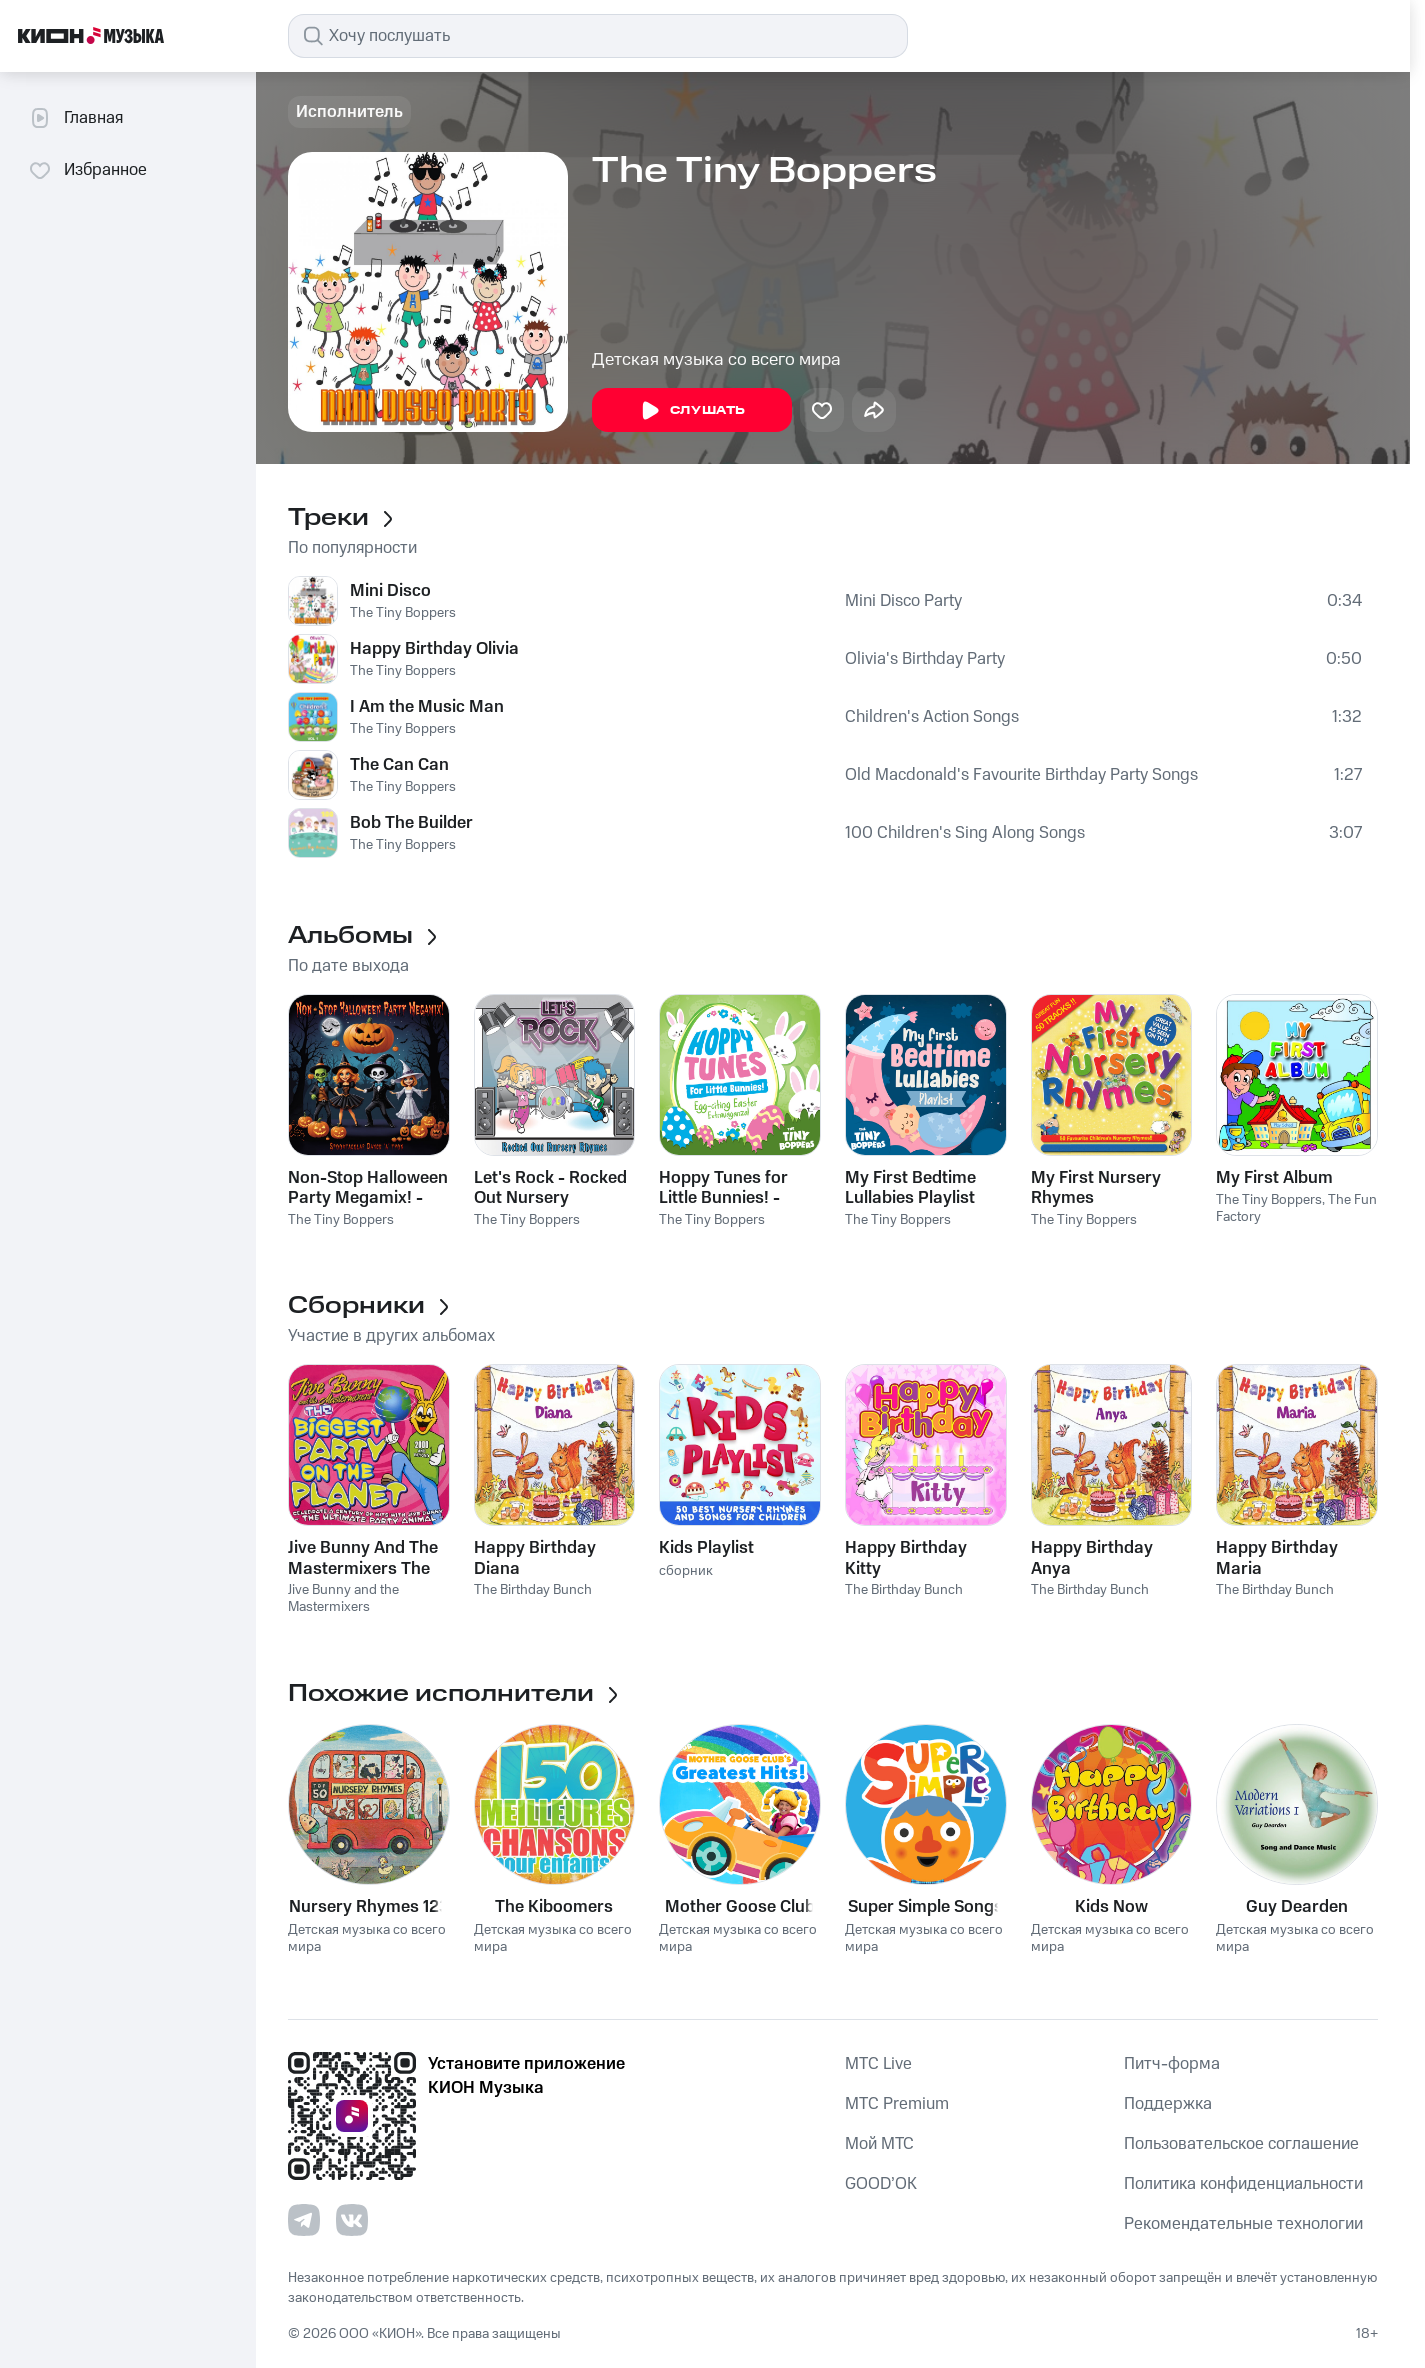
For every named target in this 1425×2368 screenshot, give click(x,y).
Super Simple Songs (925, 1907)
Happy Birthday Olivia (434, 649)
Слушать (692, 411)
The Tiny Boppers (403, 613)
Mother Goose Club (740, 1907)
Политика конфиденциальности (1243, 2184)
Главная (75, 118)
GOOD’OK (881, 2184)
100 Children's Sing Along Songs (965, 833)
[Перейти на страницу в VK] (352, 2220)
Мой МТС (879, 2144)
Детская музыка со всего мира (716, 360)
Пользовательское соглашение (1241, 2144)
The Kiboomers (554, 1907)
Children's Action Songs (932, 717)
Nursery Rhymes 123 (369, 1907)
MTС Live (878, 2064)
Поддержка (1168, 2104)
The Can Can (399, 765)
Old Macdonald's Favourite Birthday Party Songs (1021, 775)
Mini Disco (390, 591)
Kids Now (1111, 1907)
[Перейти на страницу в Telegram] (304, 2220)
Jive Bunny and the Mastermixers (343, 1598)
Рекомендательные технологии (1243, 2224)
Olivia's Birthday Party (925, 659)
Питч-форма (1172, 2064)
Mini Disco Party (903, 601)
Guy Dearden (1297, 1907)
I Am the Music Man (427, 707)
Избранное (87, 170)
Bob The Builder (411, 823)
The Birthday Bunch (533, 1590)
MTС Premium (897, 2104)
